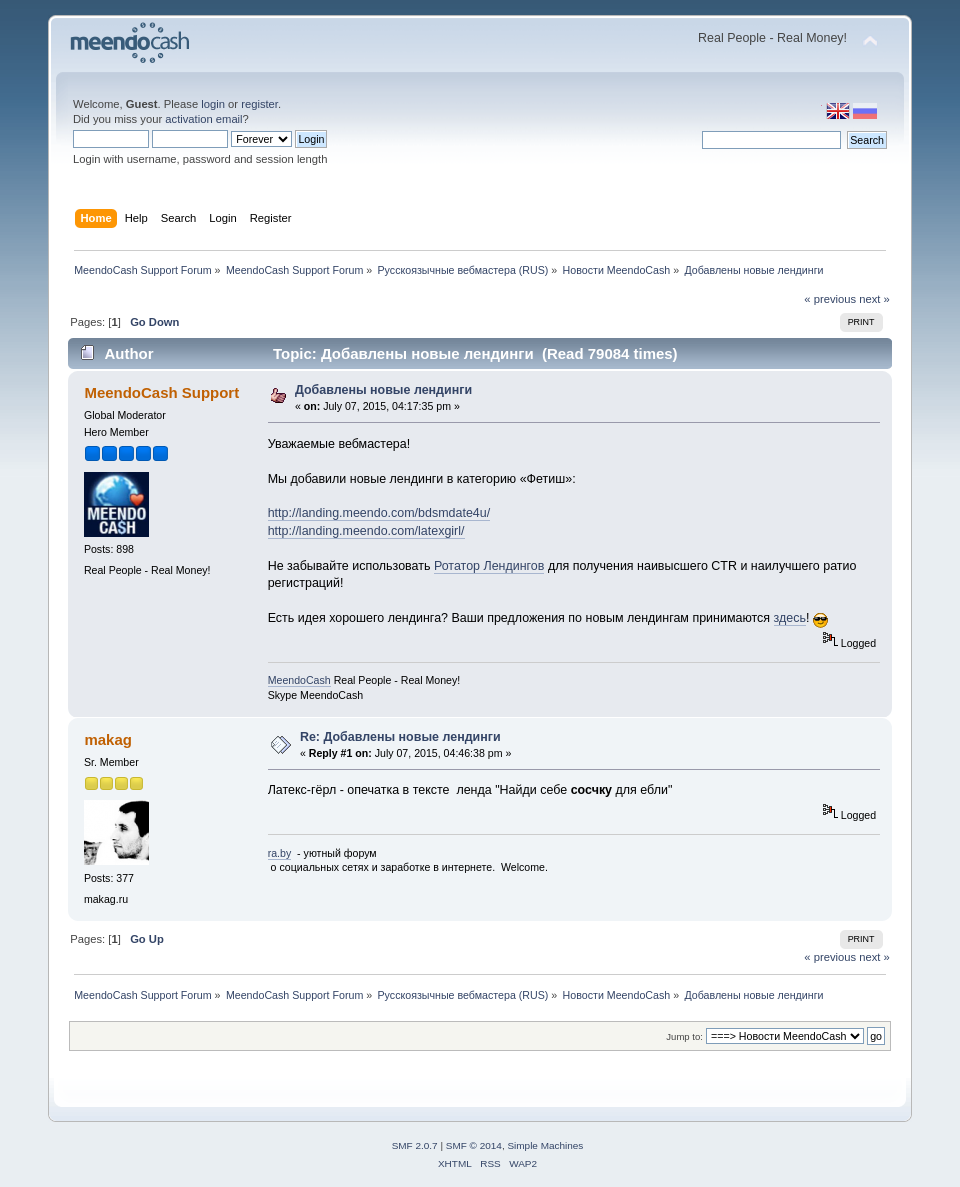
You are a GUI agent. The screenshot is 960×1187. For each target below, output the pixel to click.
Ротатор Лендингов (489, 566)
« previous (830, 299)
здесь (790, 618)
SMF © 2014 (474, 1145)
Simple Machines (545, 1145)
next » (874, 299)
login (213, 104)
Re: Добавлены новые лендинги (400, 737)
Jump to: (684, 1036)
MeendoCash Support (161, 392)
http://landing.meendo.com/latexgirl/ (366, 531)
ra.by (280, 853)
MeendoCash (299, 680)
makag (107, 739)
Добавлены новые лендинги (383, 390)
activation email (203, 119)
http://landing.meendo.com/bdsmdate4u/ (379, 513)
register (259, 104)
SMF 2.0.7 (415, 1145)
